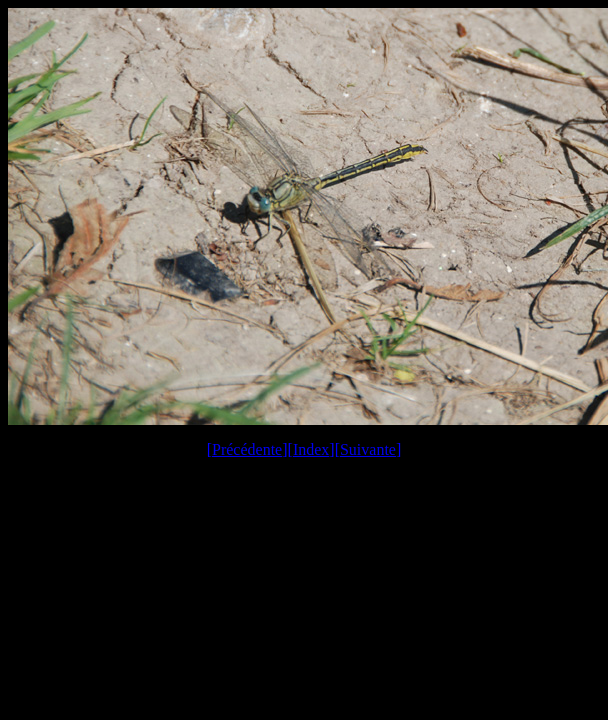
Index (311, 449)
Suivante (368, 449)
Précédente (247, 449)
